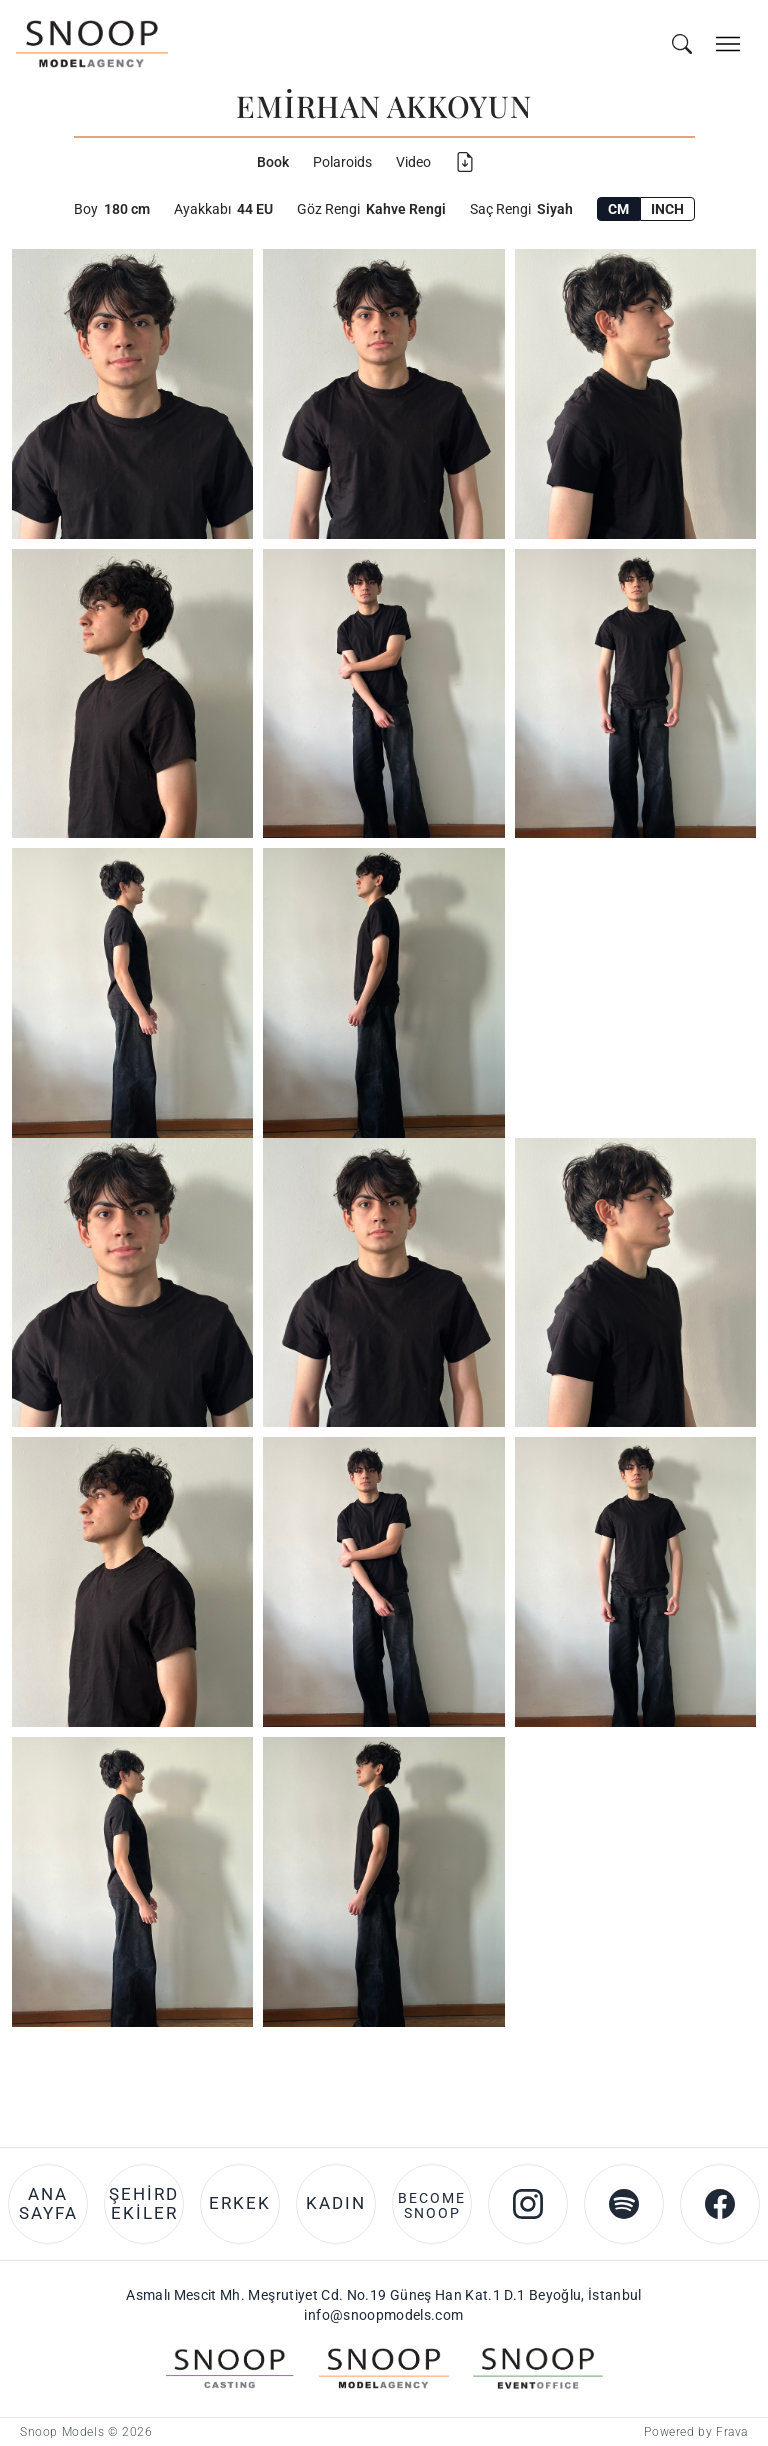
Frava (732, 2432)
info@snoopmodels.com (383, 2315)
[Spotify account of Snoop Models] (624, 2204)
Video (413, 162)
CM (618, 209)
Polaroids (342, 162)
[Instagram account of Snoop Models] (528, 2204)
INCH (667, 209)
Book (273, 162)
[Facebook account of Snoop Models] (720, 2204)
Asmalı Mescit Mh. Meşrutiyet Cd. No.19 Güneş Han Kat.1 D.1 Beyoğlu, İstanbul (384, 2295)
